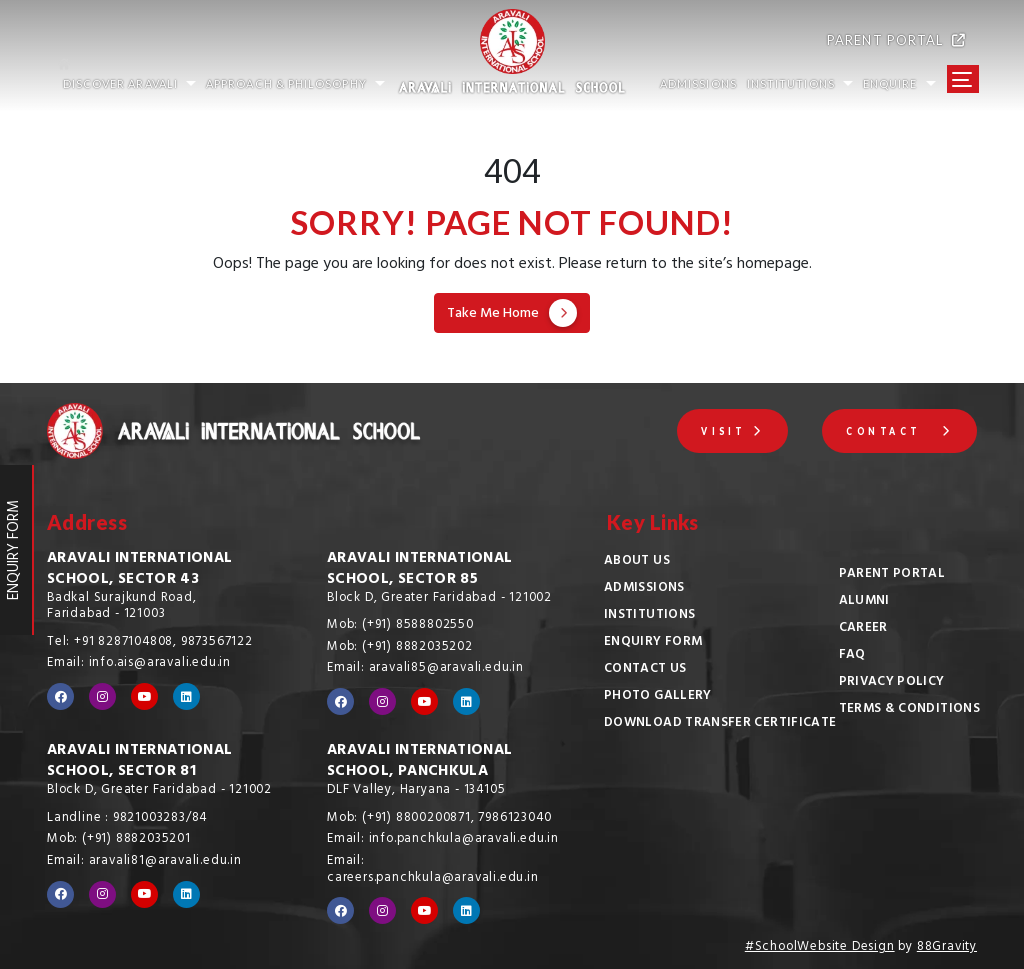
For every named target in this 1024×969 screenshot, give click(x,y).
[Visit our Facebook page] (60, 696)
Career (863, 629)
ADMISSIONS (698, 83)
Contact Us (645, 670)
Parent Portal (892, 575)
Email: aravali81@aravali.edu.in (144, 862)
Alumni (864, 602)
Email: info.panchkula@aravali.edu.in (443, 840)
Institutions (649, 616)
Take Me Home (512, 314)
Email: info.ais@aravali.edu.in (139, 664)
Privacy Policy (892, 683)
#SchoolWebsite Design (820, 948)
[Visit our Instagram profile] (102, 696)
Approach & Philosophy (295, 83)
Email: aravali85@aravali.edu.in (425, 669)
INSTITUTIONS (800, 83)
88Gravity (947, 948)
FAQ (852, 656)
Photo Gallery (658, 697)
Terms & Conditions (909, 710)
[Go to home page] (213, 56)
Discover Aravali (129, 83)
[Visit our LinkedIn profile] (186, 696)
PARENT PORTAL (896, 40)
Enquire (899, 83)
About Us (637, 562)
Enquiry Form (653, 643)
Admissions (644, 589)
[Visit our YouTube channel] (144, 696)
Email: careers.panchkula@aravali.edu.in (433, 870)
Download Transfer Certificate (720, 724)
